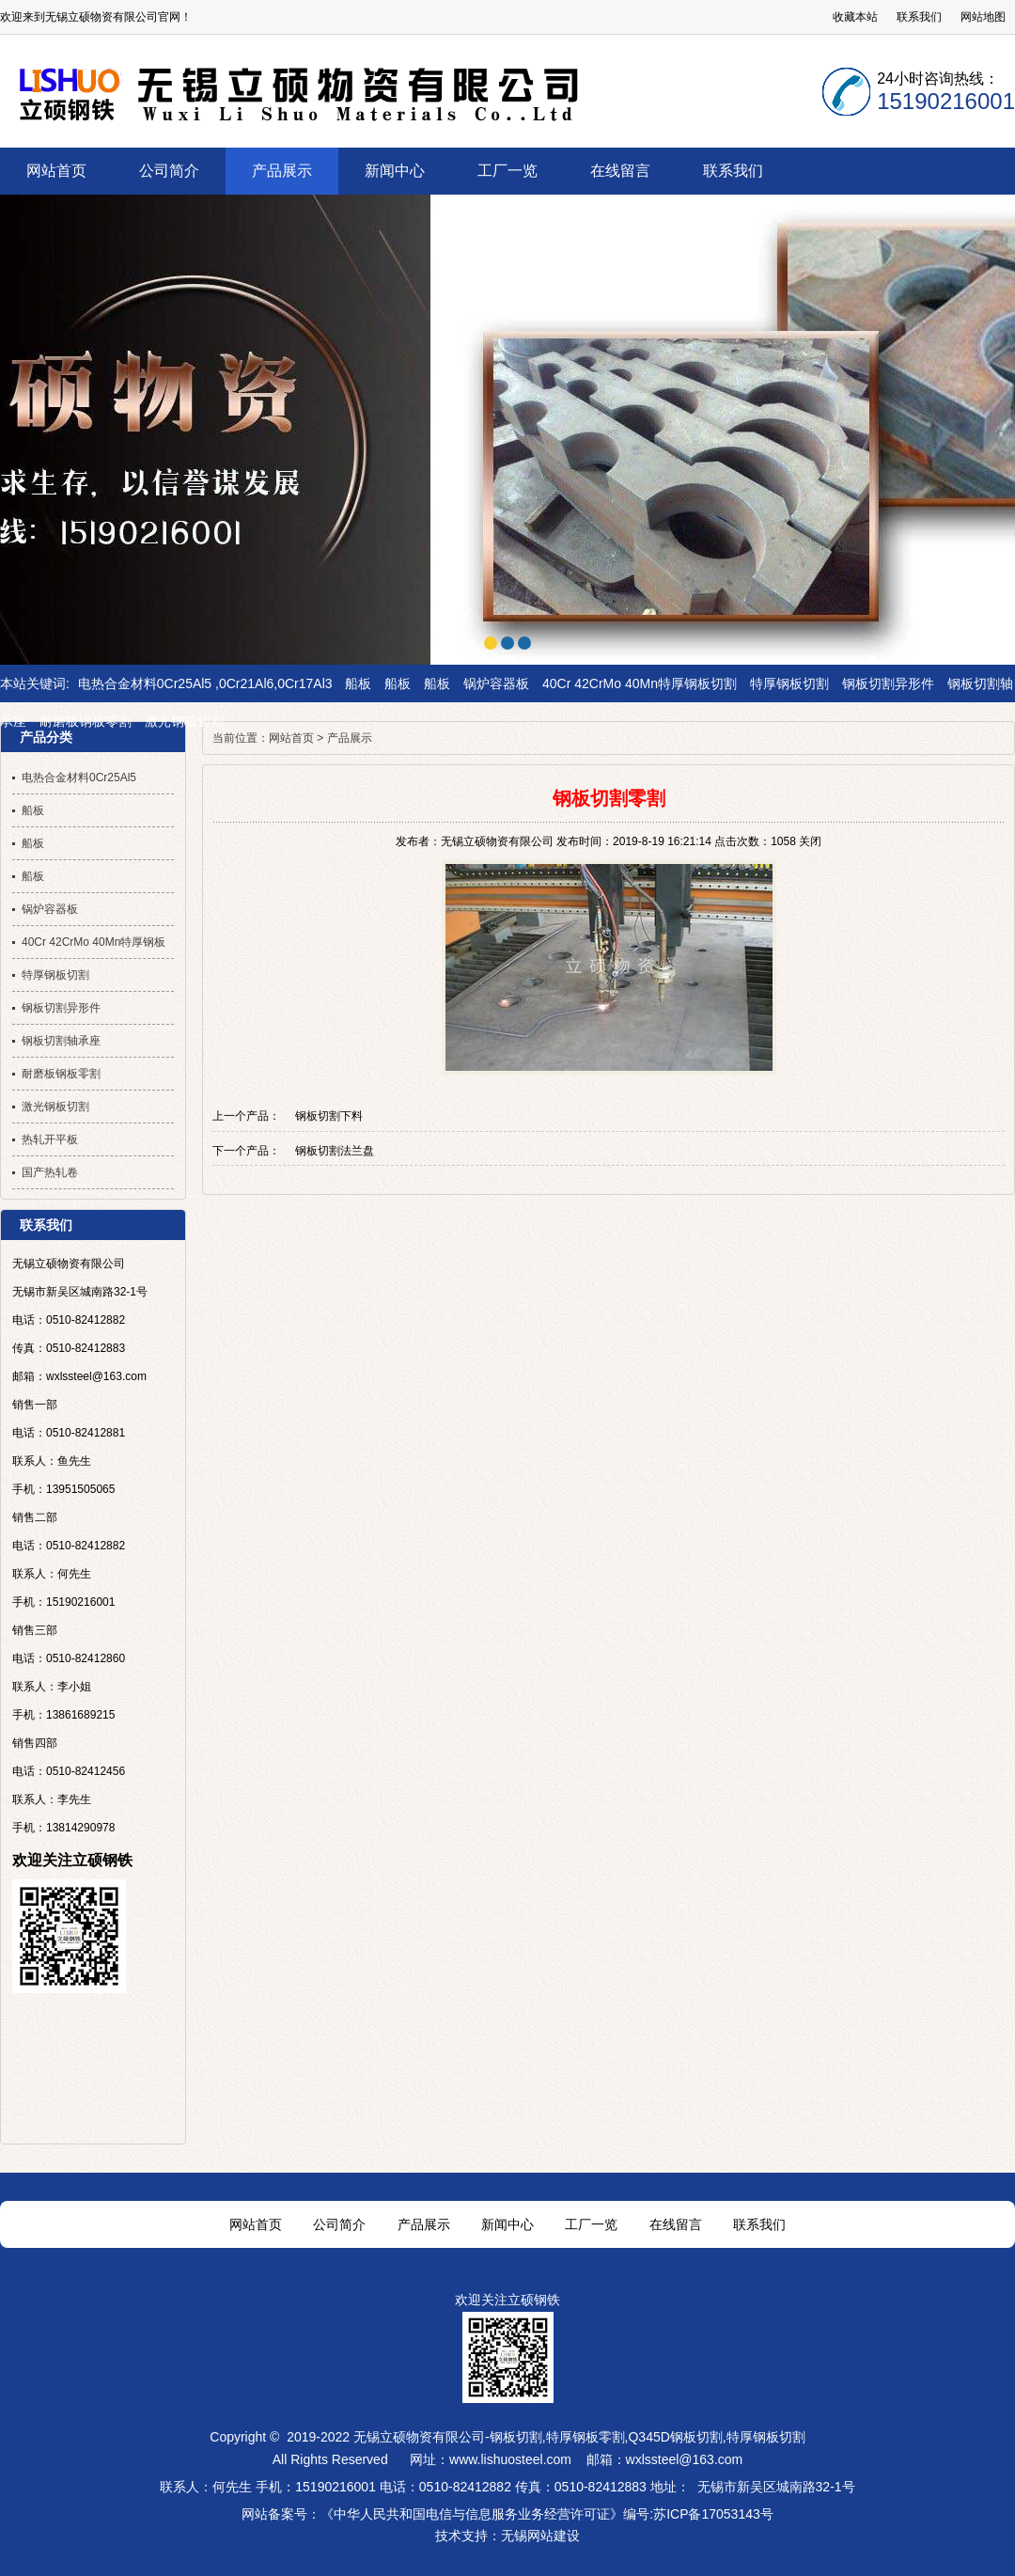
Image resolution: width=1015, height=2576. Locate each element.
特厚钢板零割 (585, 2436)
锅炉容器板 (496, 683)
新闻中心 (507, 2224)
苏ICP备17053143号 (713, 2513)
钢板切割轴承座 (61, 1040)
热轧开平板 (50, 1139)
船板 (358, 683)
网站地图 (983, 17)
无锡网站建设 (540, 2535)
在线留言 (675, 2224)
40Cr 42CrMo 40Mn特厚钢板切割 (639, 683)
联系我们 (919, 17)
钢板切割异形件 (888, 683)
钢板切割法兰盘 (334, 1150)
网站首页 (291, 738)
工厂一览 (591, 2224)
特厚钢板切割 (789, 683)
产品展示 (349, 738)
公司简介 (339, 2224)
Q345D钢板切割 (675, 2436)
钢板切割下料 (329, 1116)
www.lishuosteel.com (510, 2459)
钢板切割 (516, 2436)
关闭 (810, 841)
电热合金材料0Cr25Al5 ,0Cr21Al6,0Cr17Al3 (205, 683)
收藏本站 (855, 17)
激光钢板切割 (184, 721)
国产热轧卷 (50, 1172)
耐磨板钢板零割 (85, 721)
